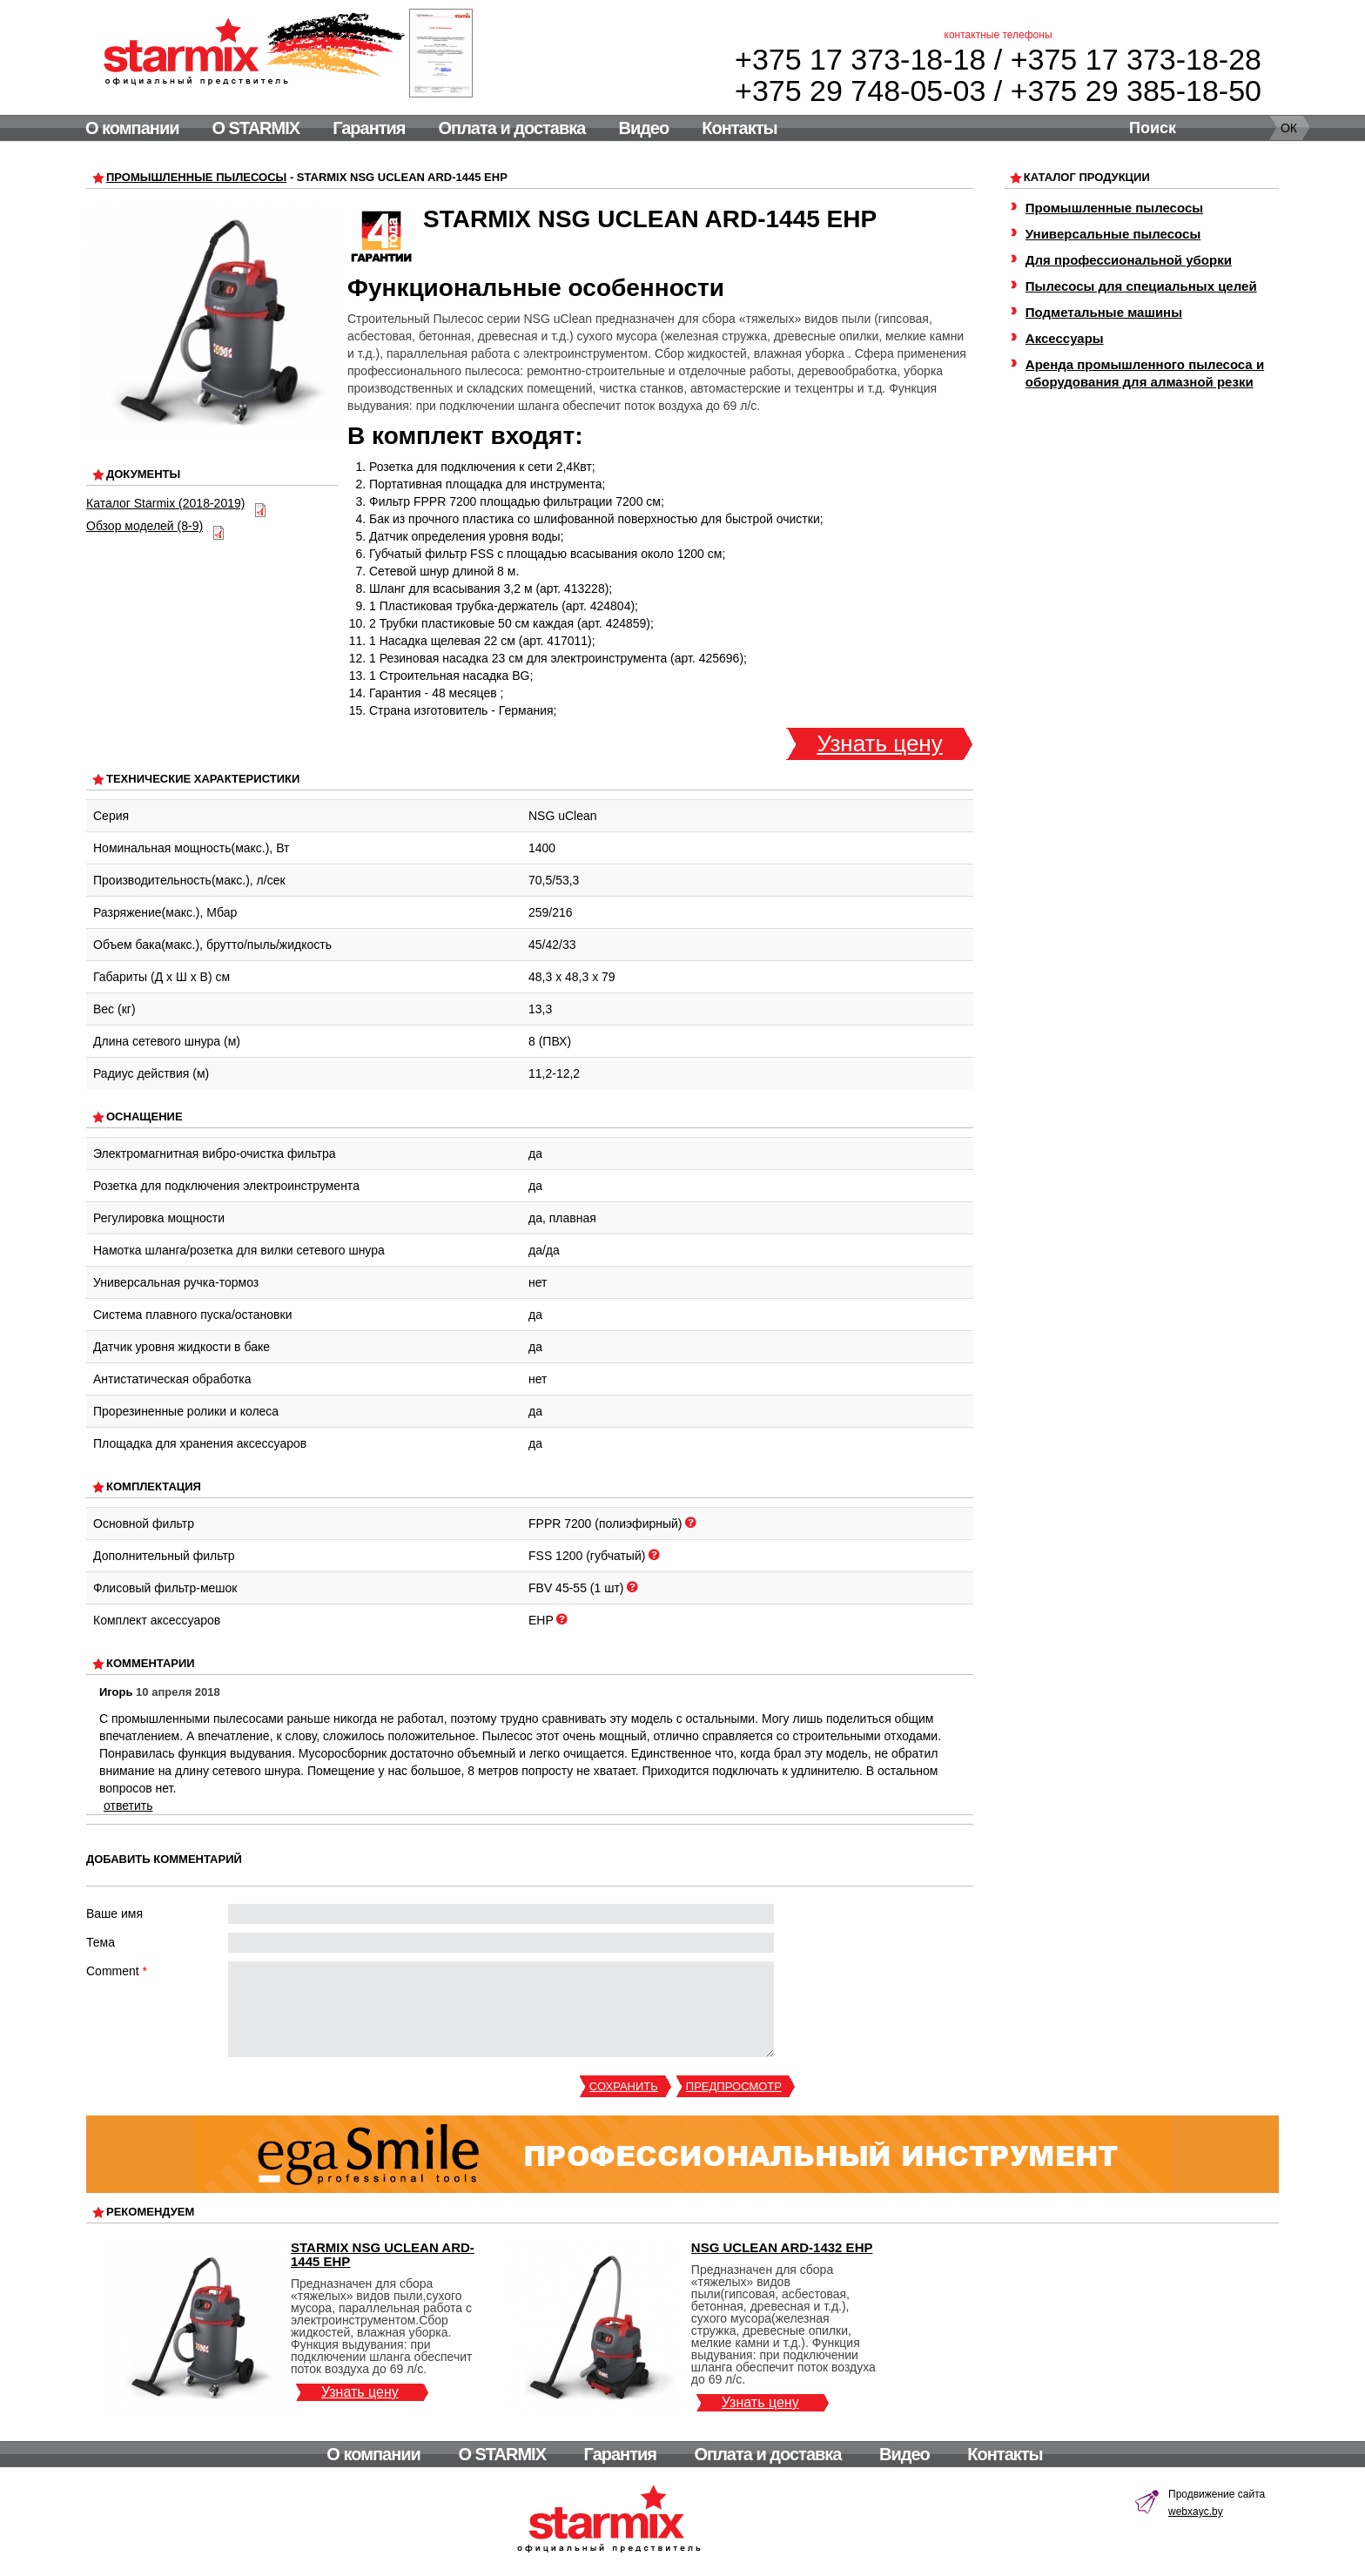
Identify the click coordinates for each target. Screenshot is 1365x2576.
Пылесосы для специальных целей (1141, 286)
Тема (100, 1942)
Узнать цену (879, 743)
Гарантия (369, 128)
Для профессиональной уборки (1128, 259)
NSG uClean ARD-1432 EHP (782, 2247)
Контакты (739, 128)
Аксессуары (1064, 338)
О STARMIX (255, 128)
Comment (116, 1971)
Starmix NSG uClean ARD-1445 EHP (382, 2254)
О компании (131, 128)
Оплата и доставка (512, 128)
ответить (128, 1806)
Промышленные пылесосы (196, 177)
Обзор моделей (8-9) (144, 526)
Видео (643, 128)
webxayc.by (1195, 2511)
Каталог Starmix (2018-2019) (165, 503)
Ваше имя (114, 1913)
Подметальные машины (1103, 312)
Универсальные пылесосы (1112, 233)
